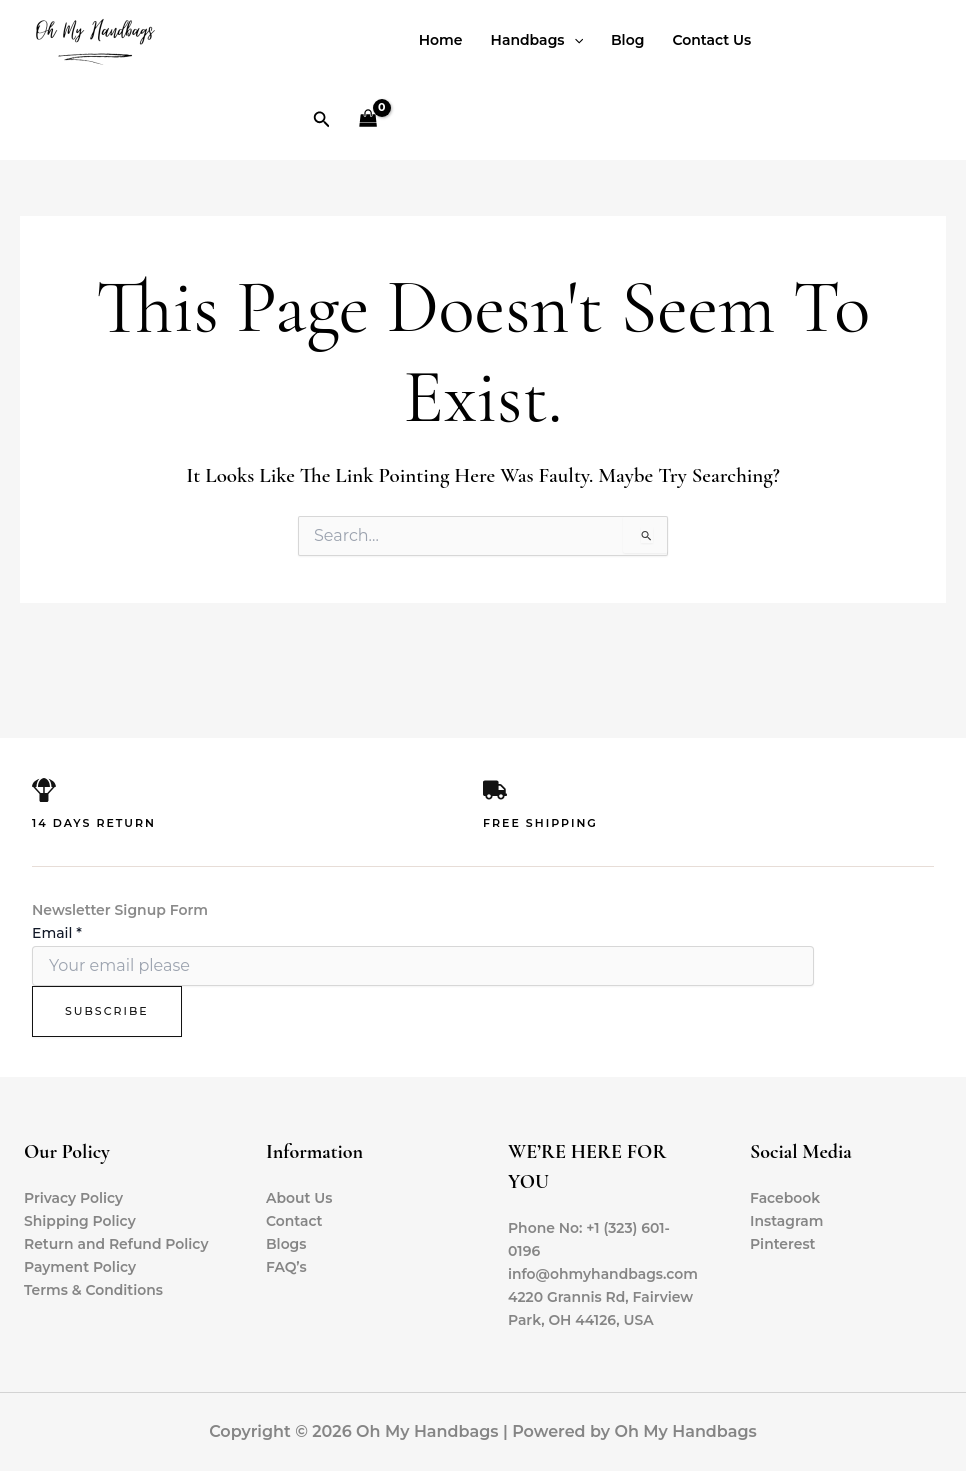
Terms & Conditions (94, 1290)
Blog (627, 40)
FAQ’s (286, 1267)
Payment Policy (80, 1267)
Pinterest (783, 1244)
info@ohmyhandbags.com (603, 1274)
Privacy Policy (74, 1198)
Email (57, 933)
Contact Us (711, 40)
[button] (322, 120)
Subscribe (107, 1011)
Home (441, 40)
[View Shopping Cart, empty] (367, 120)
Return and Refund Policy (116, 1244)
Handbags (537, 40)
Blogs (286, 1244)
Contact (294, 1221)
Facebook (785, 1198)
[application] (574, 40)
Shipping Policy (80, 1221)
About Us (299, 1198)
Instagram (787, 1221)
